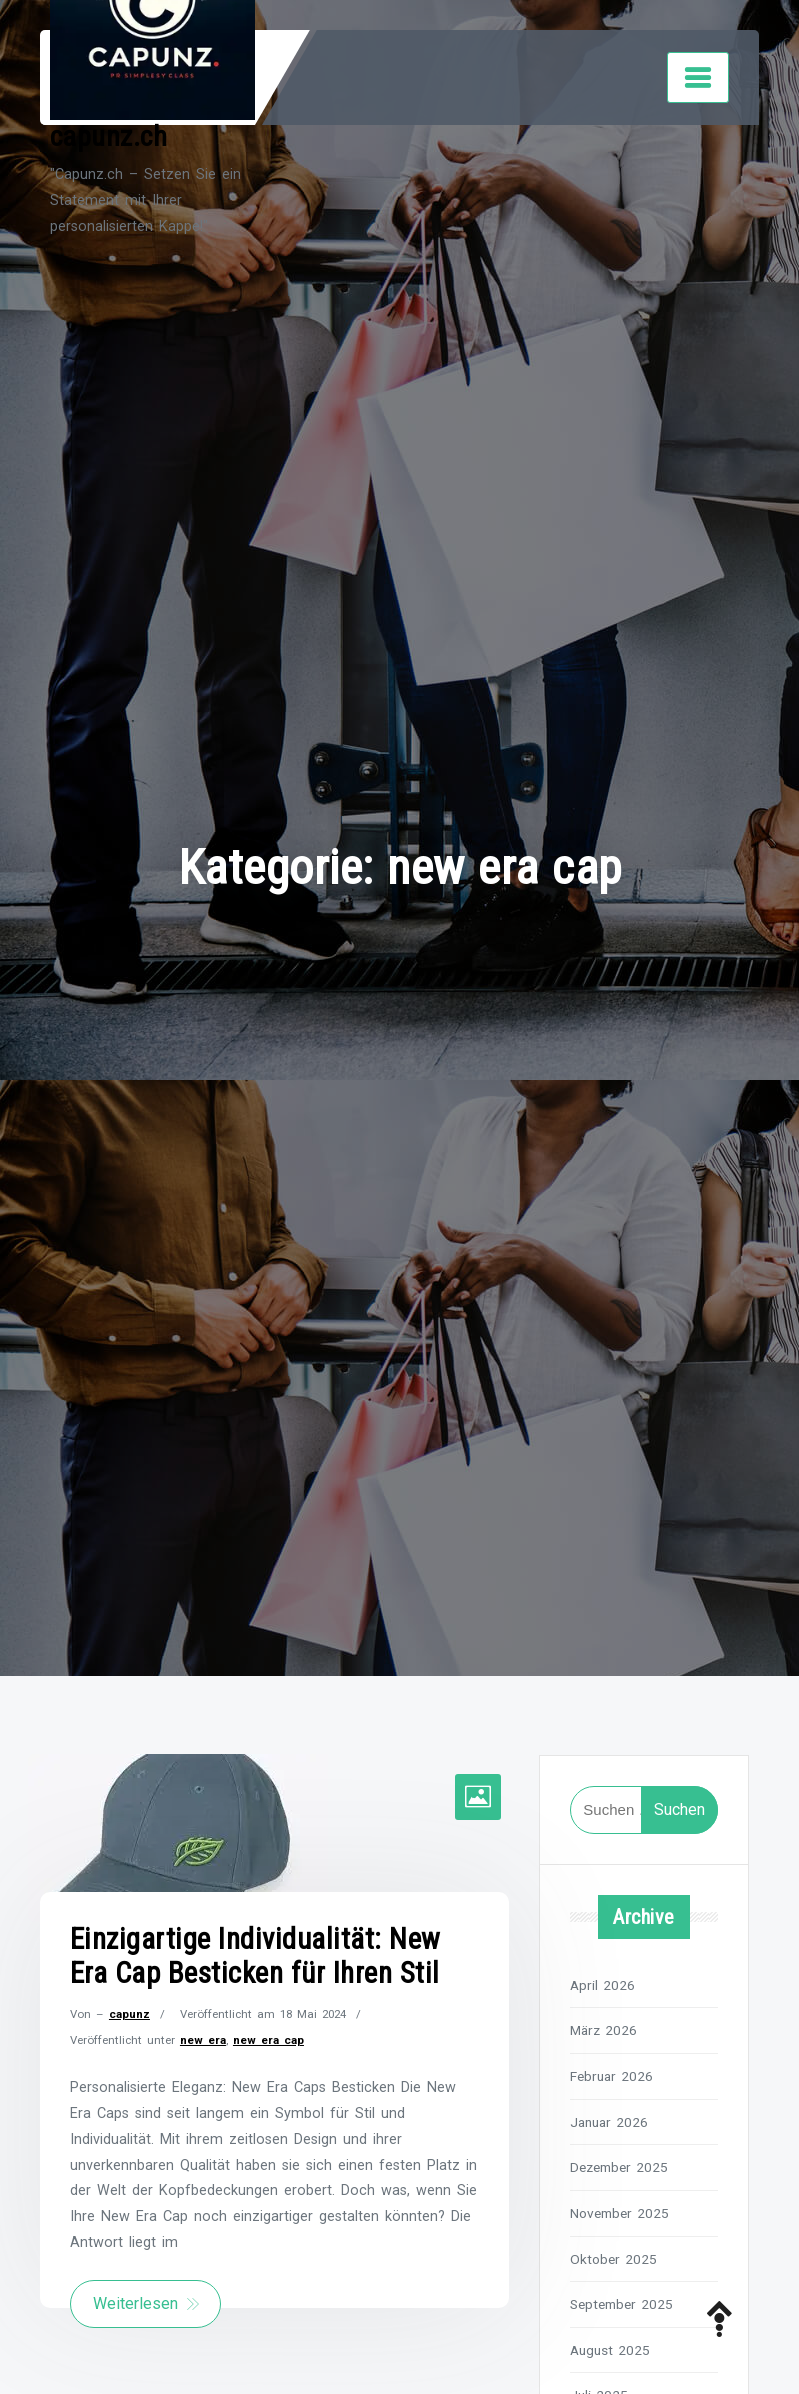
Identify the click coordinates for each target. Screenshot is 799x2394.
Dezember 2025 (619, 2167)
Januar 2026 (609, 2122)
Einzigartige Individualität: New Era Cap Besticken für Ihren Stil (255, 1956)
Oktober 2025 (613, 2259)
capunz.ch (109, 136)
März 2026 (603, 2030)
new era (203, 2040)
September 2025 (621, 2304)
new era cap (268, 2040)
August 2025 (610, 2350)
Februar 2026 (611, 2076)
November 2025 (619, 2213)
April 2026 (602, 1985)
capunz (129, 2014)
